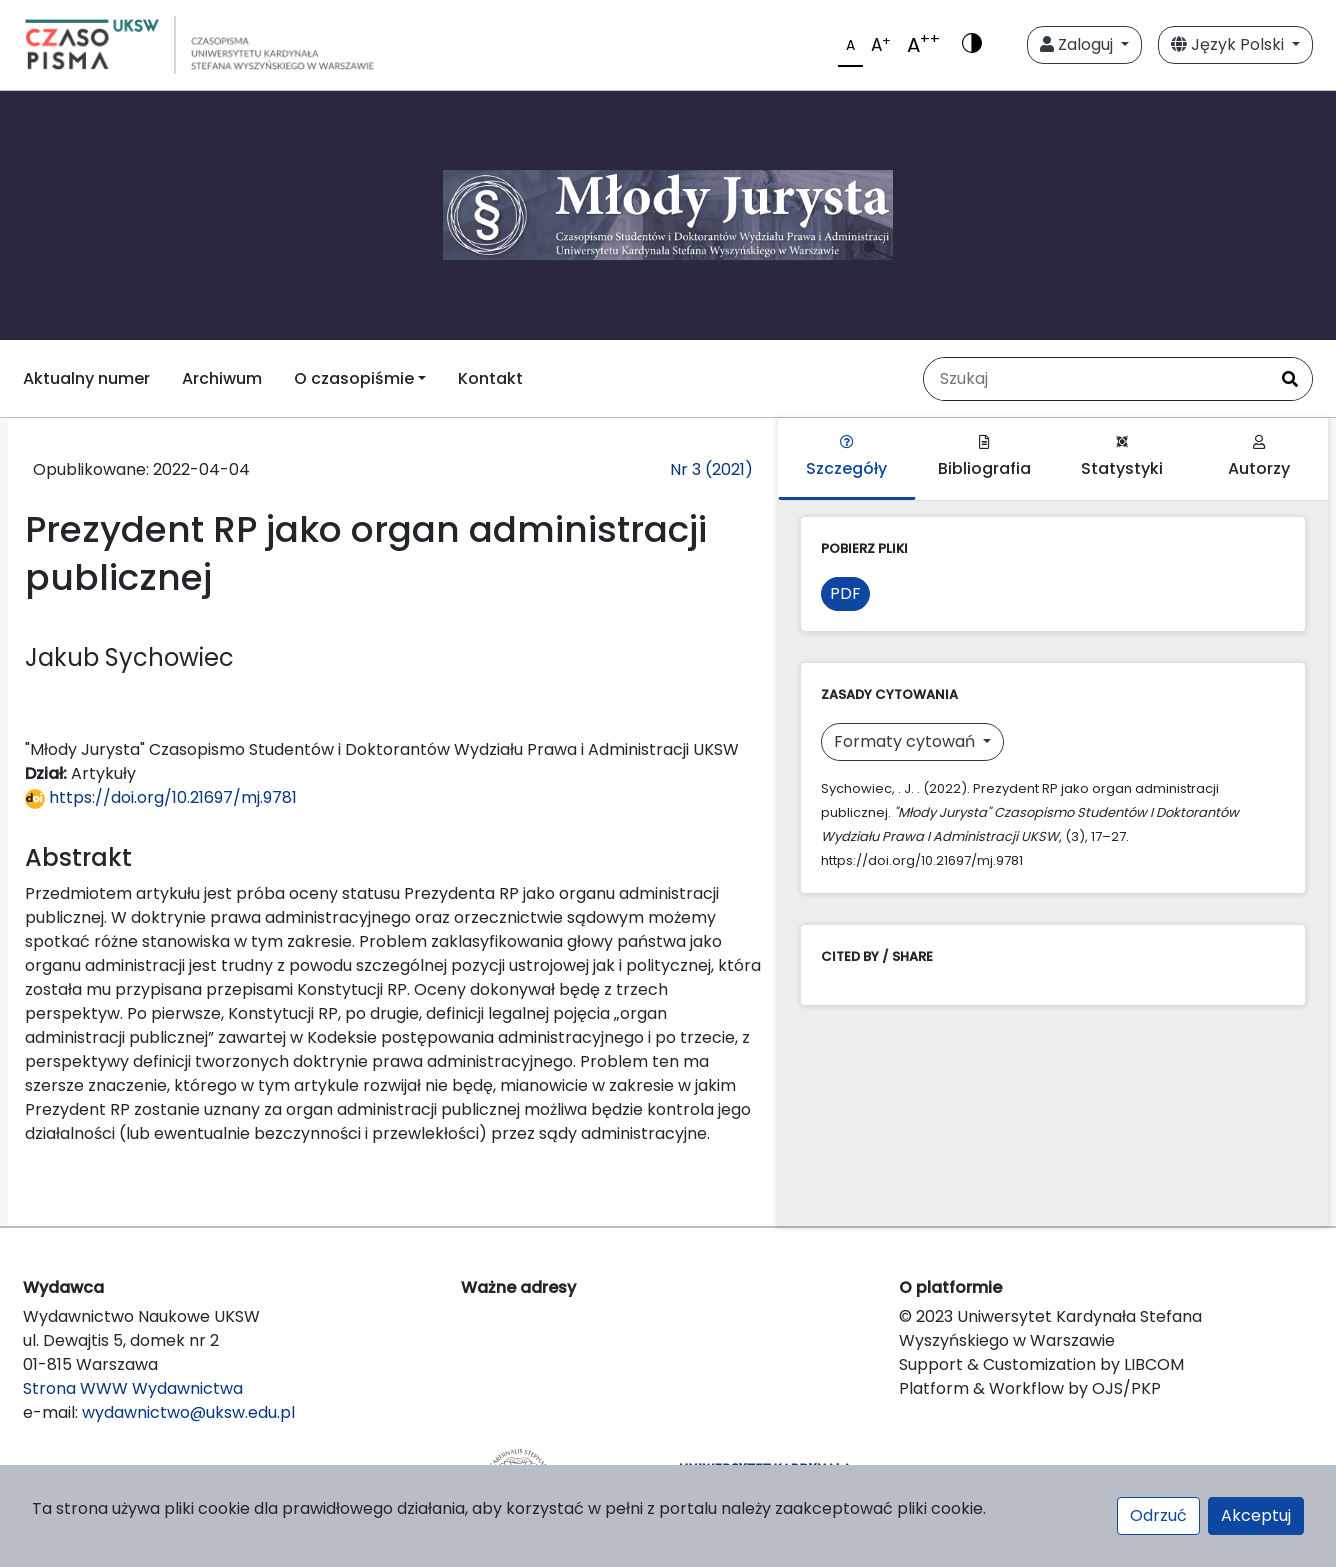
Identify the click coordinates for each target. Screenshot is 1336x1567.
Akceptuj (1256, 1515)
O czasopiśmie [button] (354, 378)
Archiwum (222, 378)
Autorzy (1259, 457)
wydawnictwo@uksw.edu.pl (188, 1412)
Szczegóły (846, 457)
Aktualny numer (86, 378)
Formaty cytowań (906, 741)
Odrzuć (1158, 1515)
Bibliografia (984, 457)
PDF (845, 593)
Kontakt (490, 378)
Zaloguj (1078, 44)
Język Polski (1229, 44)
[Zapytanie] (1096, 379)
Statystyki (1122, 457)
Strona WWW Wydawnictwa (133, 1388)
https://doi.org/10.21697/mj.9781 (161, 797)
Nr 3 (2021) (711, 469)
